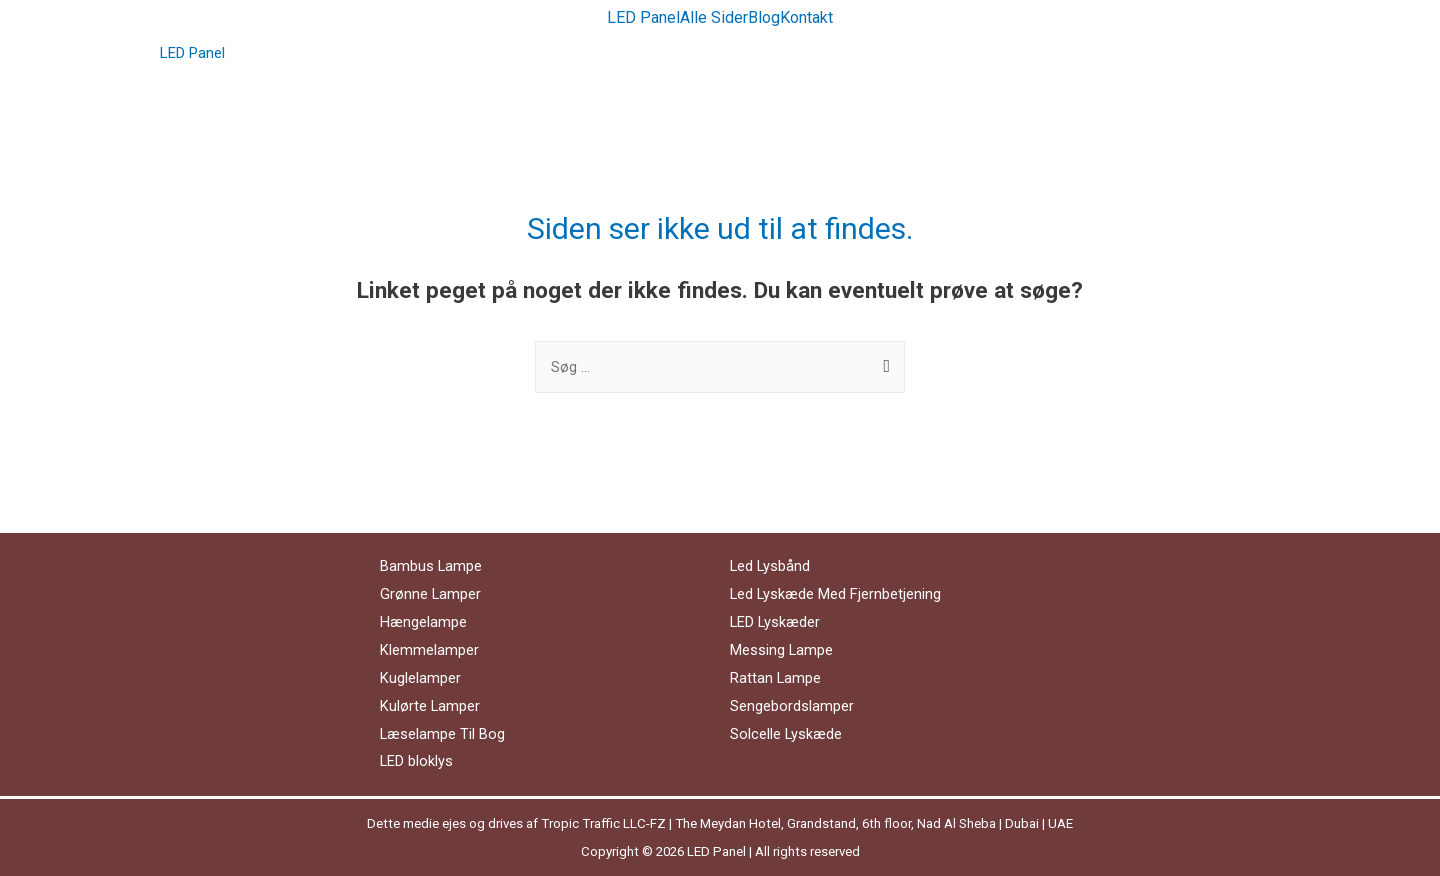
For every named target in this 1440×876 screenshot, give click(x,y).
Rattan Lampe (776, 678)
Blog (764, 18)
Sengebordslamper (792, 706)
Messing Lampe (782, 650)
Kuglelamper (420, 678)
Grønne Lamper (431, 594)
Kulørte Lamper (430, 706)
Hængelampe (423, 622)
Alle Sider (714, 18)
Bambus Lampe (431, 566)
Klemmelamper (429, 650)
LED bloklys (417, 761)
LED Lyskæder (776, 622)
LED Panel (643, 18)
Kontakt (806, 18)
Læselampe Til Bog (443, 734)
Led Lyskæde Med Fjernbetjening (836, 594)
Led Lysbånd (771, 566)
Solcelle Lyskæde (786, 734)
